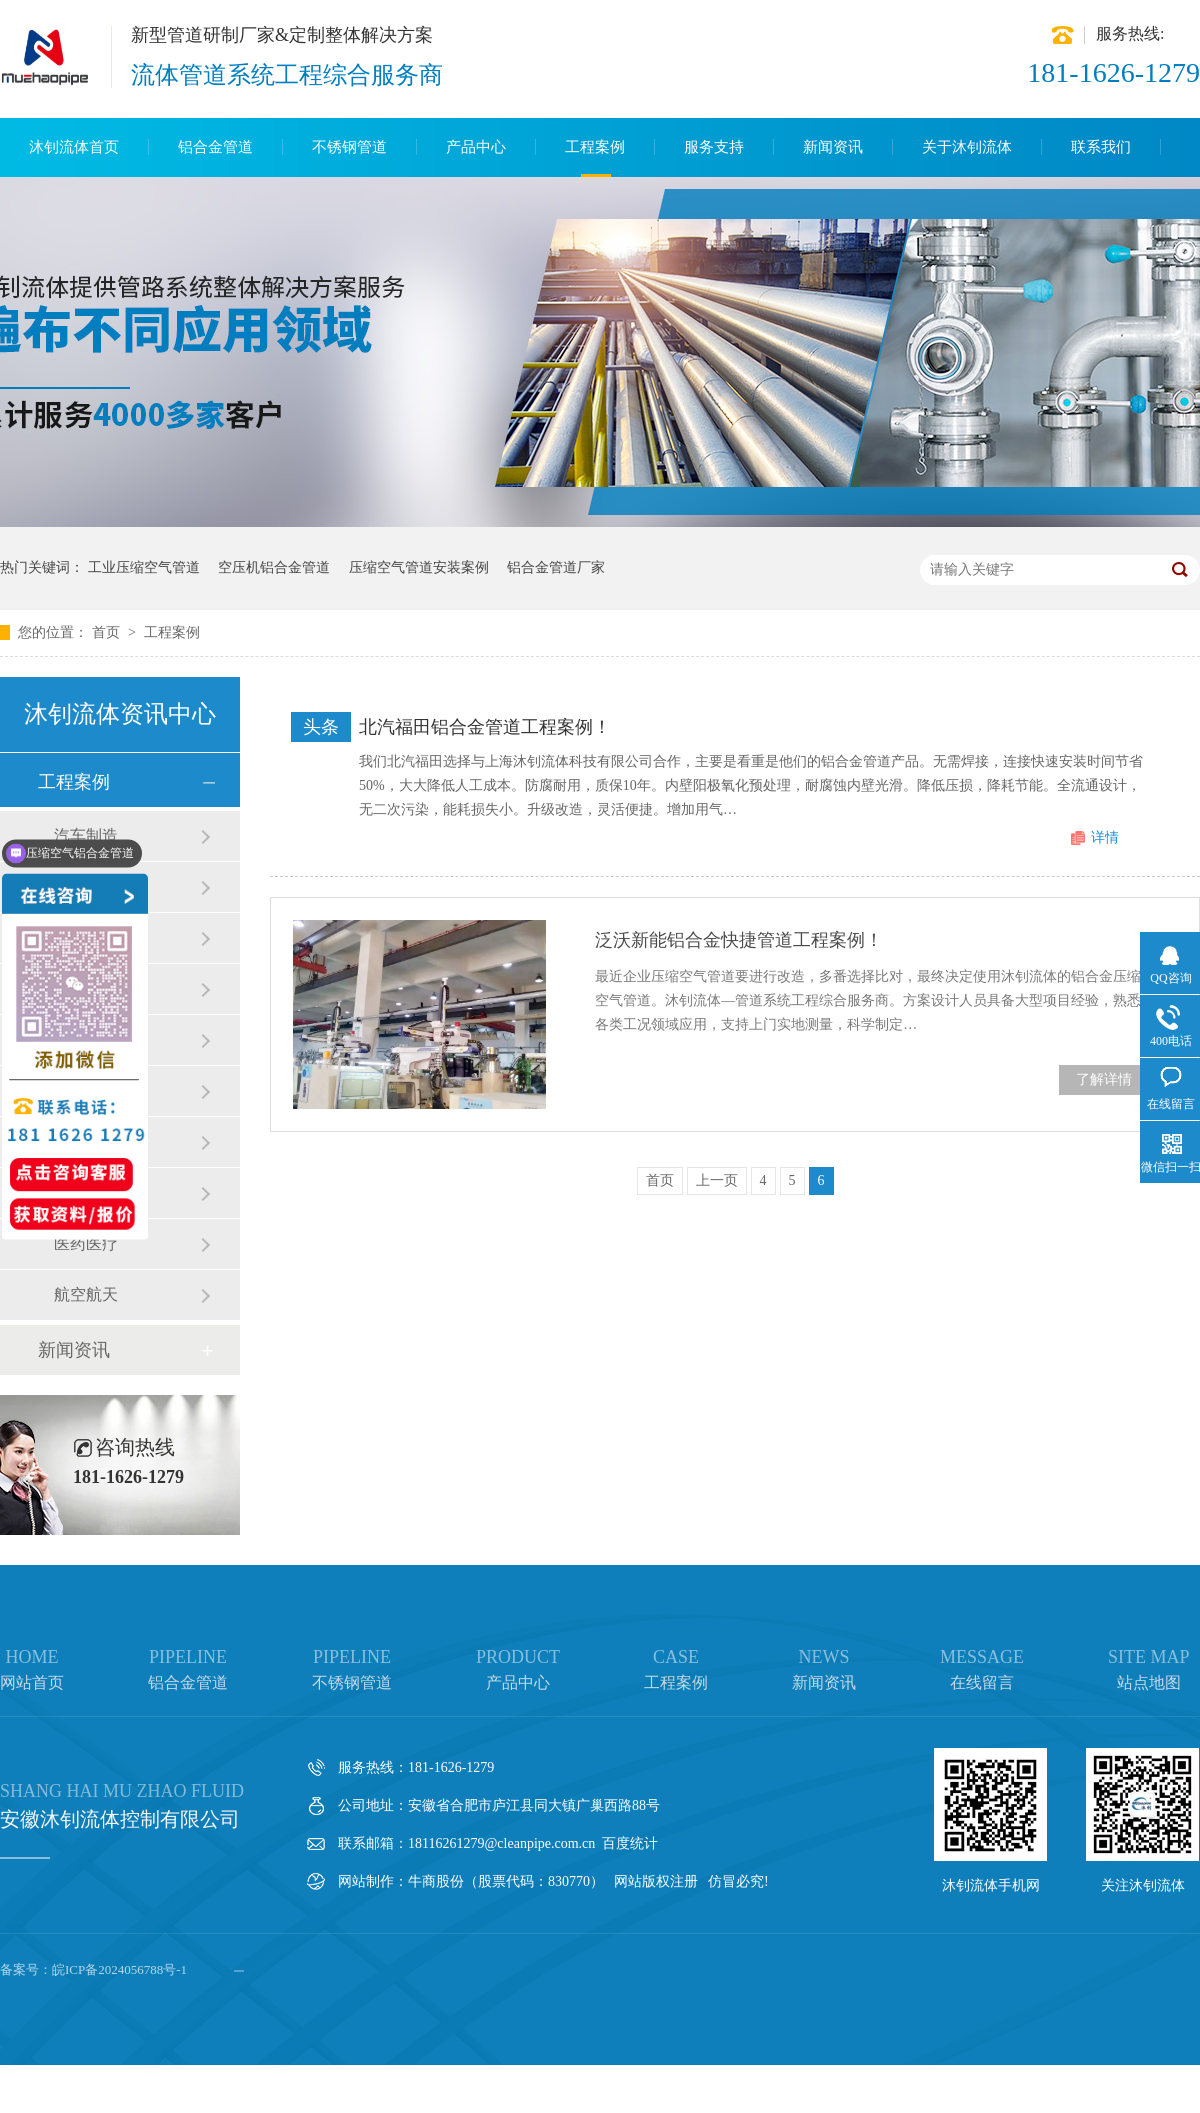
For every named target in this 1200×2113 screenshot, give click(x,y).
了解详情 (1104, 1079)
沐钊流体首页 (74, 147)
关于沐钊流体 (967, 147)
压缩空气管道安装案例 (419, 567)
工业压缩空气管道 (144, 567)
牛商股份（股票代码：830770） (506, 1881)
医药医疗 (86, 1243)
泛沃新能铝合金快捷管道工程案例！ (739, 940)
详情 (1105, 837)
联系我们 (1101, 147)
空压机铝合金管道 (274, 567)
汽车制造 (86, 835)
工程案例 (595, 147)
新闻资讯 (833, 147)
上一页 (717, 1180)
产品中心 (476, 147)
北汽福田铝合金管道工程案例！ (485, 727)
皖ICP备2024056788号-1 (119, 1969)
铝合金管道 (215, 147)
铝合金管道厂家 (556, 567)
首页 (108, 632)
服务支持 (714, 147)
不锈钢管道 (349, 147)
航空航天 (86, 1294)
